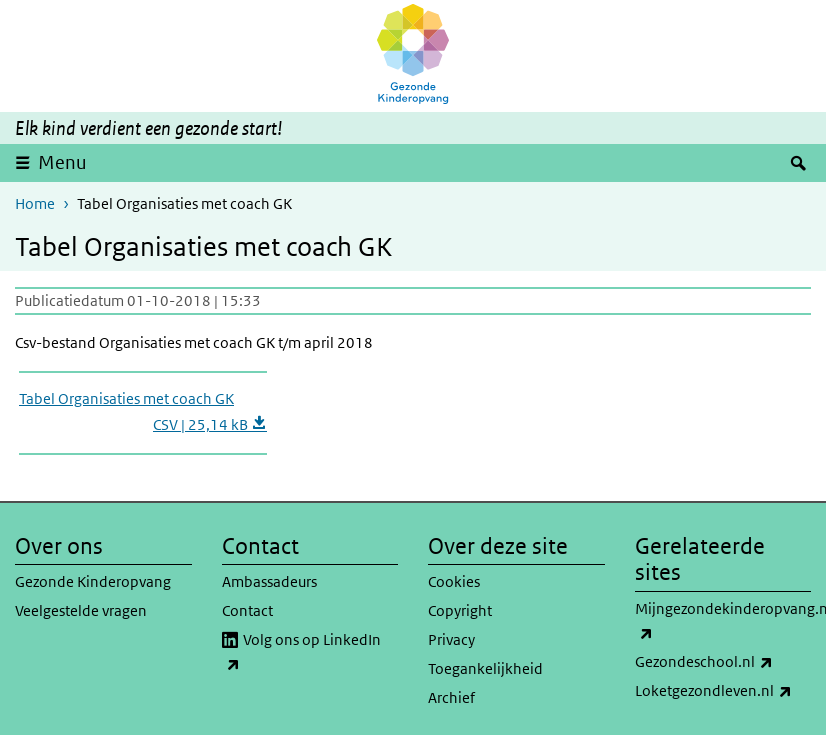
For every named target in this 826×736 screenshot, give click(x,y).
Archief (451, 697)
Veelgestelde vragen (81, 610)
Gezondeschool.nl (723, 662)
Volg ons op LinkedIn (301, 653)
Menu (62, 162)
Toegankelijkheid (485, 668)
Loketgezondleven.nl (723, 691)
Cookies (454, 581)
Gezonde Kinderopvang (93, 581)
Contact (247, 610)
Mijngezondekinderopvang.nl (723, 622)
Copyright (460, 610)
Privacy (451, 639)
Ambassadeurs (269, 581)
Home (35, 203)
